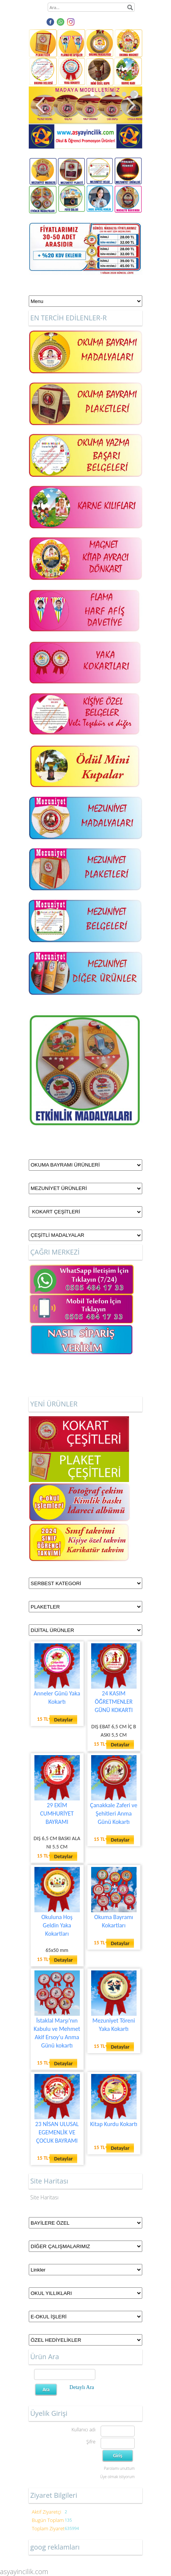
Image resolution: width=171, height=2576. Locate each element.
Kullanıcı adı (83, 2429)
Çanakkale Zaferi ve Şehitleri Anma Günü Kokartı (113, 1813)
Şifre (90, 2441)
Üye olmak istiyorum (117, 2476)
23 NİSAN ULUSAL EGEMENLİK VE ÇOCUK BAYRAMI (57, 2132)
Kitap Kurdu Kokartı (113, 2124)
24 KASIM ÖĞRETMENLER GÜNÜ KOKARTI (114, 1702)
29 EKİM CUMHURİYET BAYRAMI (57, 1813)
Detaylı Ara (82, 2387)
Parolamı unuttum (119, 2468)
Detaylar (63, 1720)
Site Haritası (44, 2197)
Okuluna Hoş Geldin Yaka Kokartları (57, 1925)
